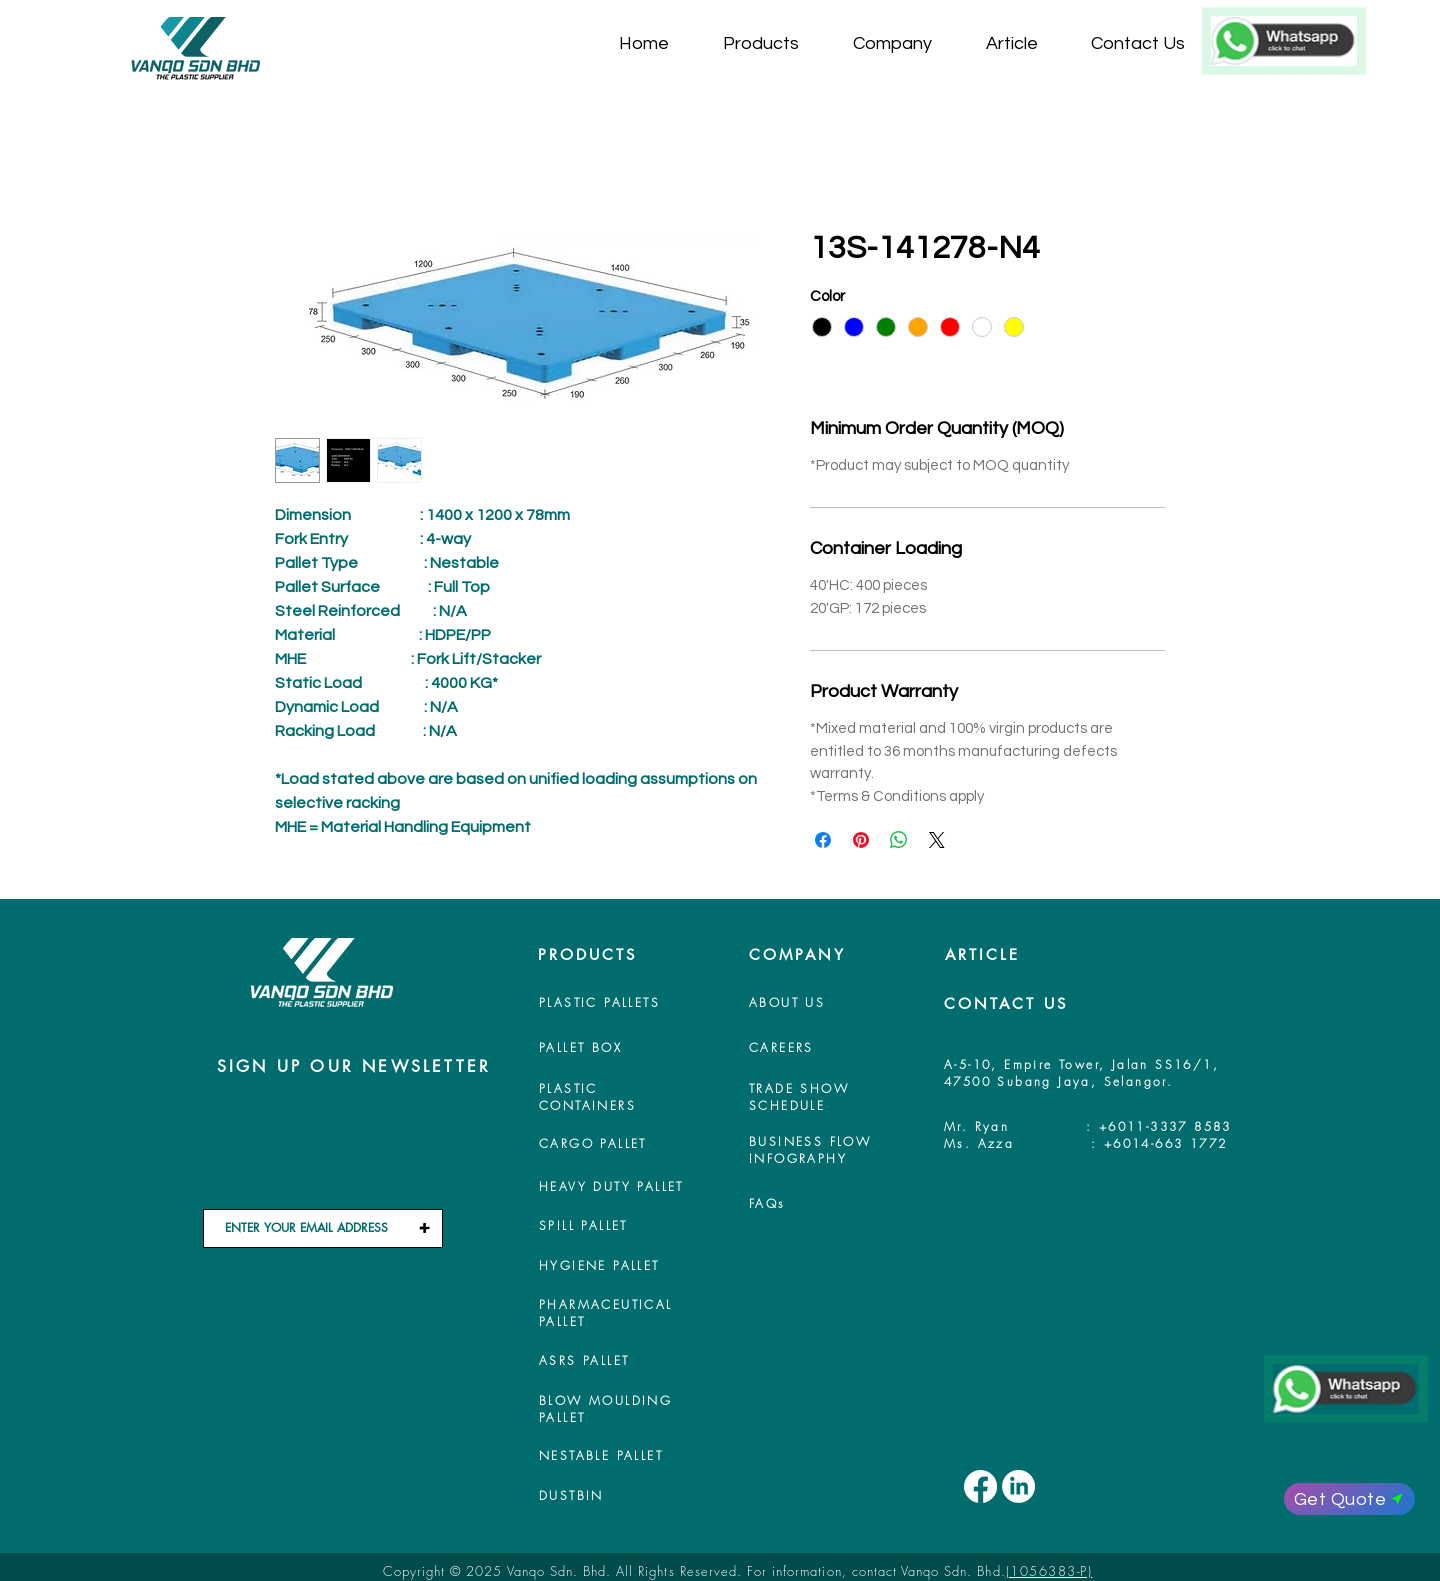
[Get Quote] (1349, 1499)
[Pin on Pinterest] (861, 840)
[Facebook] (980, 1486)
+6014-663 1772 (1166, 1143)
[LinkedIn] (1018, 1486)
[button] (773, 44)
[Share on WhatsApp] (899, 840)
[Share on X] (937, 840)
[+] (424, 1228)
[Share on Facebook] (823, 840)
